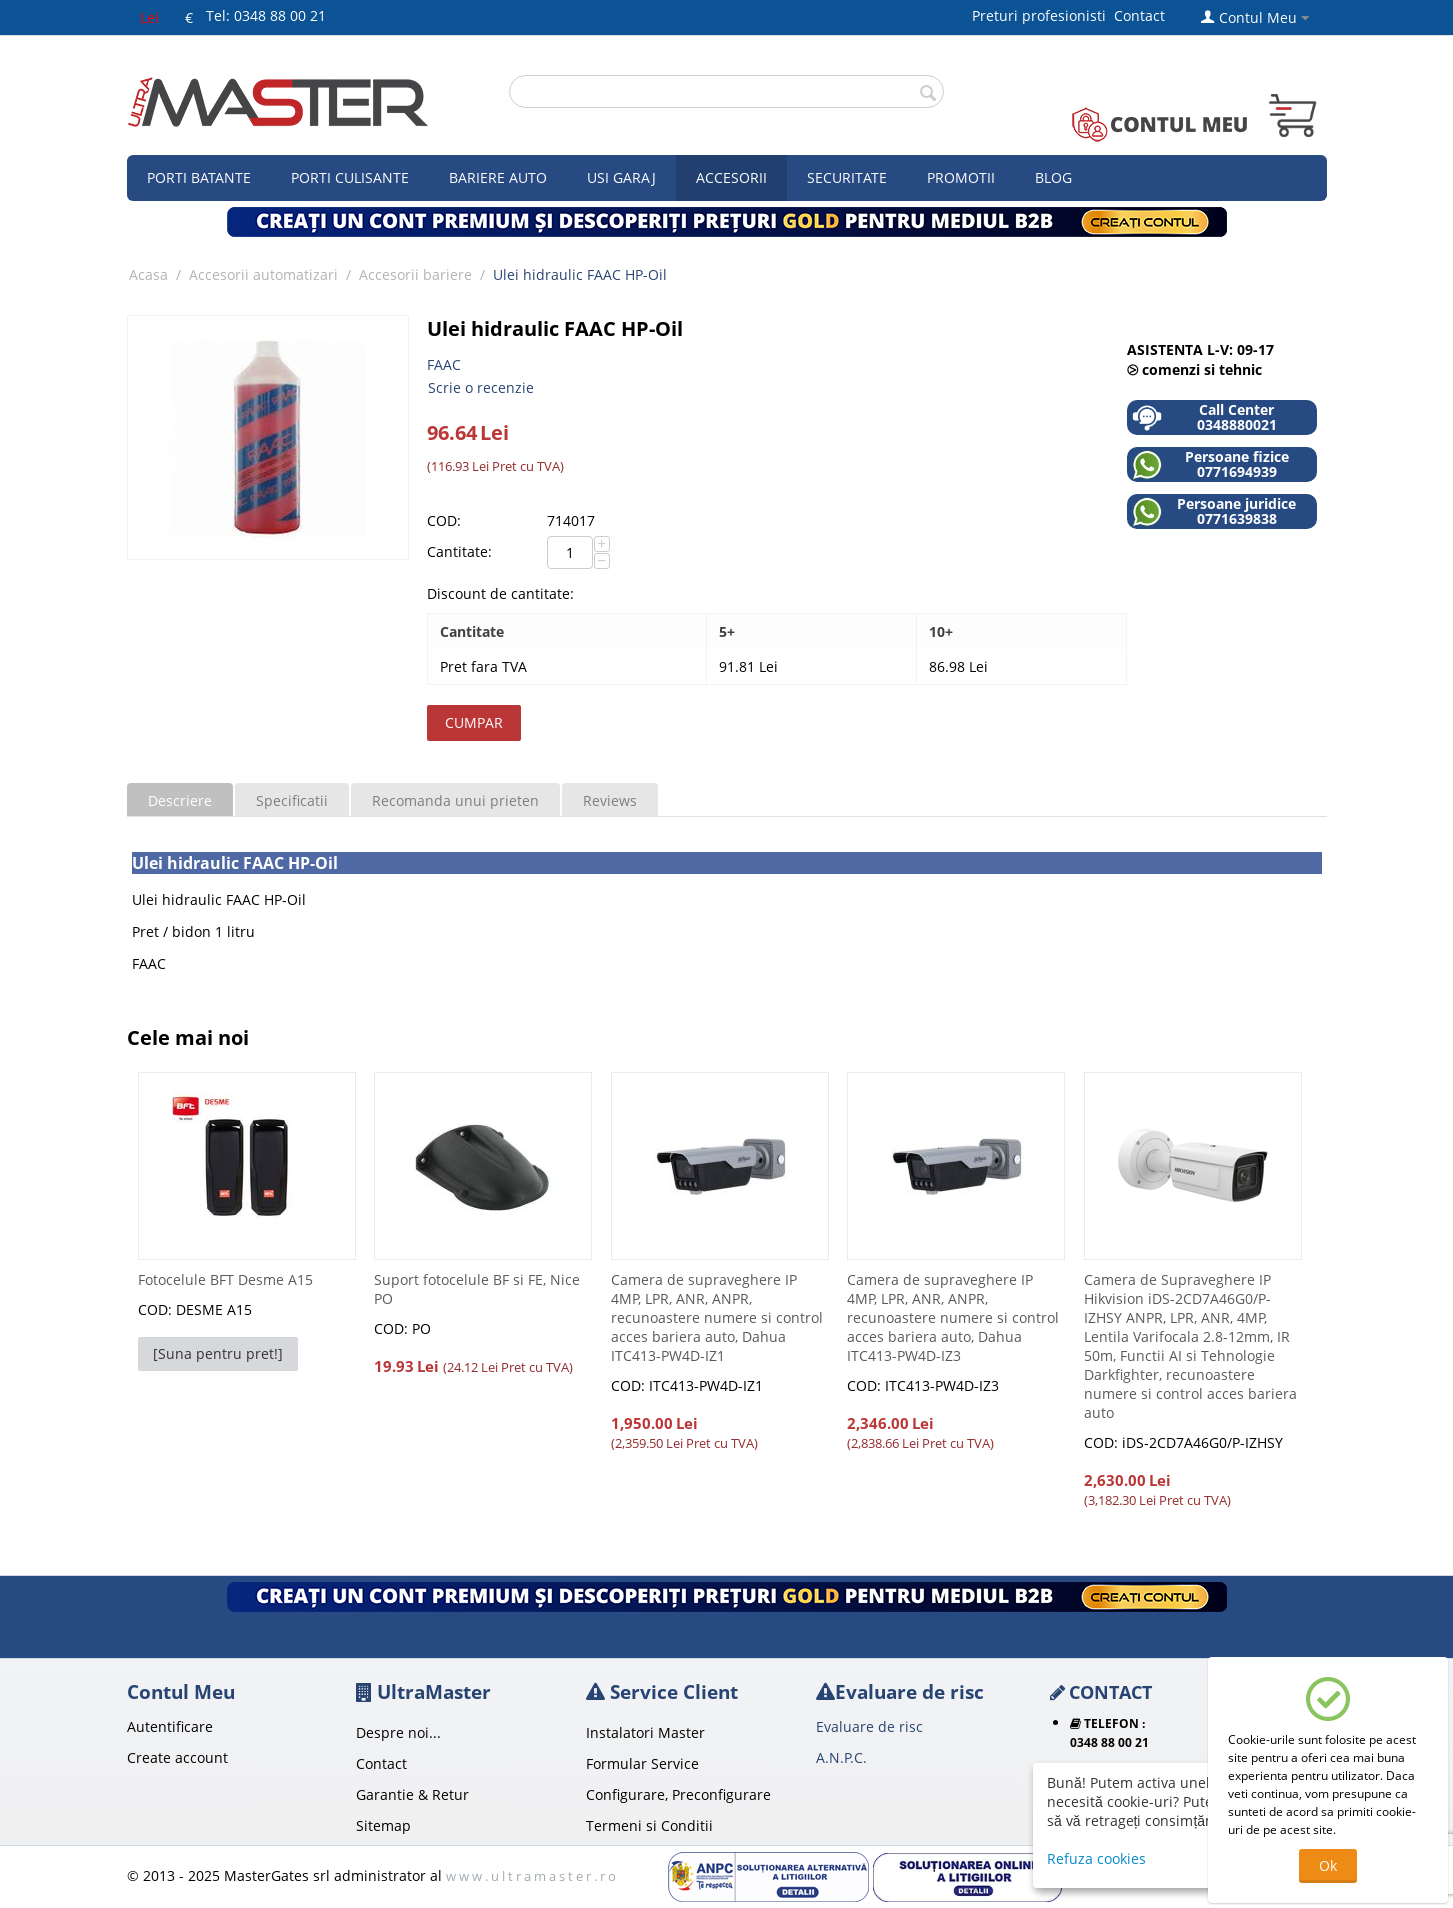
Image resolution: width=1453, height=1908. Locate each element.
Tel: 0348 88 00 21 (266, 15)
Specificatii (292, 800)
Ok (1328, 1865)
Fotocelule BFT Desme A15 (225, 1279)
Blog (1053, 177)
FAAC (444, 364)
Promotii (961, 177)
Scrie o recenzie (481, 387)
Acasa (148, 274)
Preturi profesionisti (1043, 15)
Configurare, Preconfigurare (678, 1794)
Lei (149, 17)
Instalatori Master (645, 1732)
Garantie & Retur (412, 1794)
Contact (1139, 15)
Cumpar (474, 722)
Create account (177, 1757)
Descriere (180, 800)
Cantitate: (459, 551)
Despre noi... (398, 1732)
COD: (444, 520)
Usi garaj (621, 177)
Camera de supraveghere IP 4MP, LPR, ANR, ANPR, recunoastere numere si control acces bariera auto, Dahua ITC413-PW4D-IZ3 (953, 1317)
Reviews (610, 800)
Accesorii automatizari (263, 274)
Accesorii (731, 177)
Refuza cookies (1096, 1858)
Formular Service (642, 1763)
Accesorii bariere (415, 274)
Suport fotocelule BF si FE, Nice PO (477, 1289)
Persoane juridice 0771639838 (1214, 511)
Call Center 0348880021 (1204, 417)
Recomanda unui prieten (455, 800)
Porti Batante (199, 177)
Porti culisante (350, 177)
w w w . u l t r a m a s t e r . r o (531, 1876)
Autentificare (170, 1726)
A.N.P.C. (841, 1757)
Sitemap (383, 1825)
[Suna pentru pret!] (218, 1353)
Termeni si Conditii (649, 1825)
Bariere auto (498, 177)
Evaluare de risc (869, 1726)
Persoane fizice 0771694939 (1210, 464)
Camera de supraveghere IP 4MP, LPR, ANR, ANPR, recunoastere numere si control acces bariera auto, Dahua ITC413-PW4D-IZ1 (717, 1317)
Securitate (847, 177)
